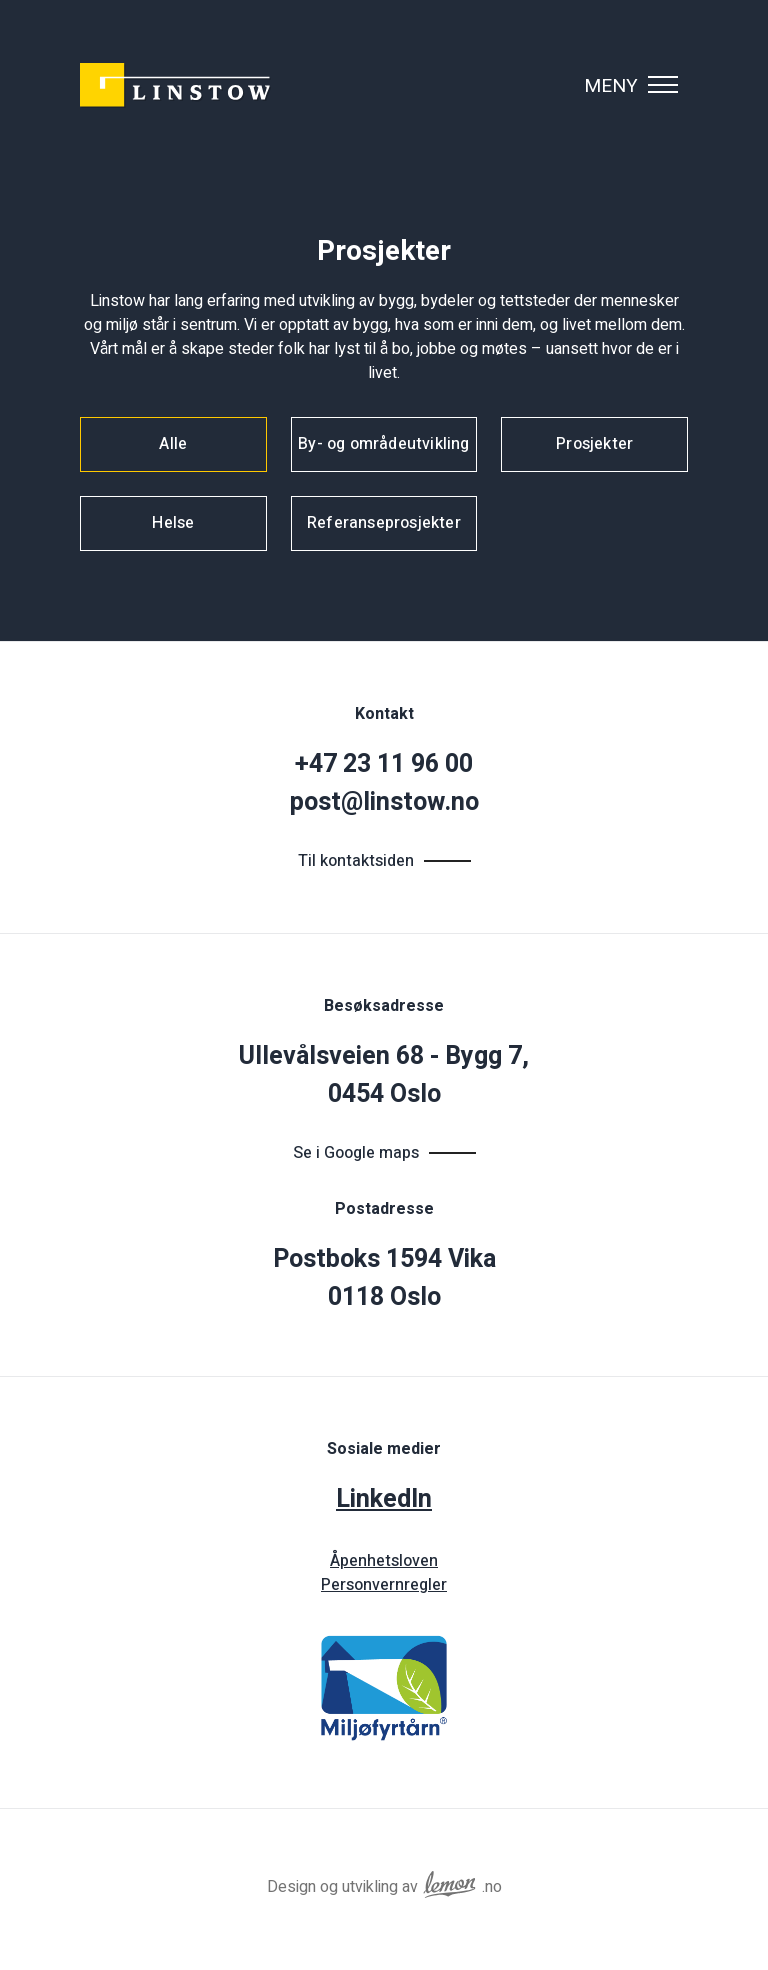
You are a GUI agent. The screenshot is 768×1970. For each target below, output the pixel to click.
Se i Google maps (356, 1153)
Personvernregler (384, 1585)
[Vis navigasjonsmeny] (663, 85)
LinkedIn (384, 1499)
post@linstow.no (384, 802)
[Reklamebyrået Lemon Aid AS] (450, 1880)
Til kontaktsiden (356, 861)
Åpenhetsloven (384, 1561)
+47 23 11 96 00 (384, 764)
